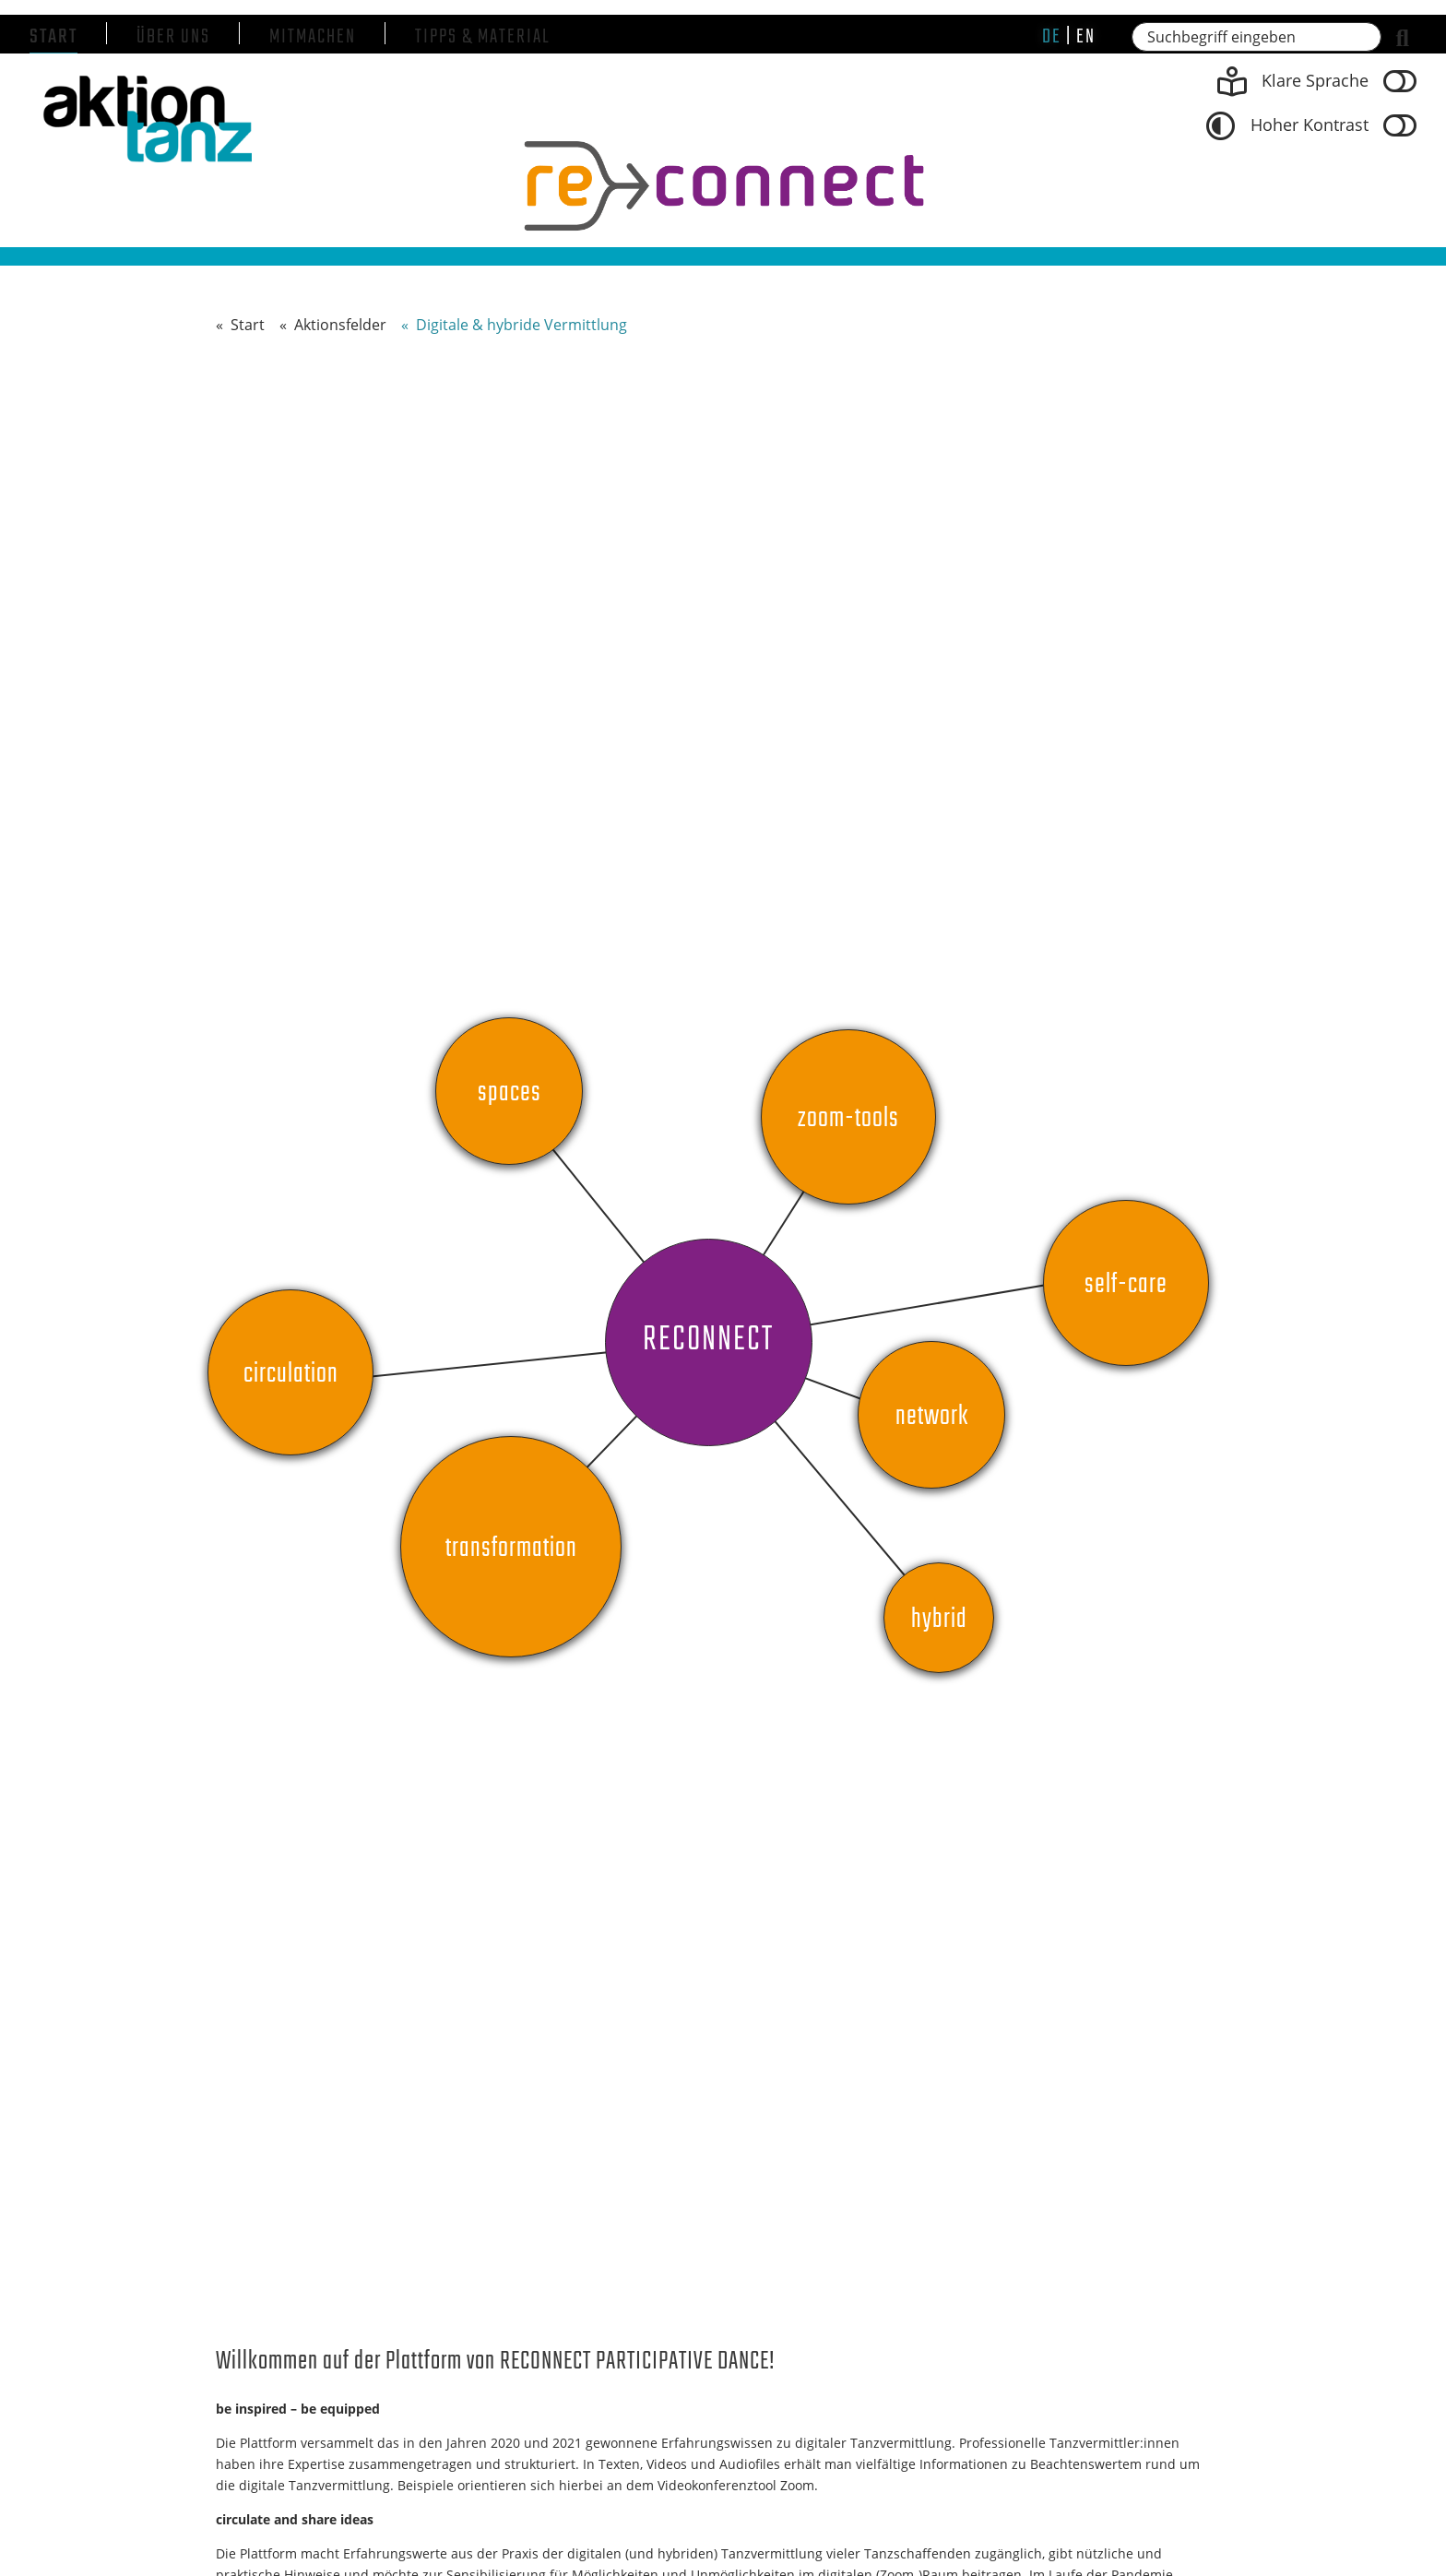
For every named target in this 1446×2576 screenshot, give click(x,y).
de (1051, 37)
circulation (290, 1374)
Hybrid (939, 1619)
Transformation (511, 1548)
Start (53, 37)
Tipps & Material (483, 37)
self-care (1125, 1285)
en (1086, 37)
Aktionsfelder (340, 324)
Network (931, 1416)
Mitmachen (312, 37)
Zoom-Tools (848, 1119)
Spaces (509, 1093)
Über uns (173, 37)
